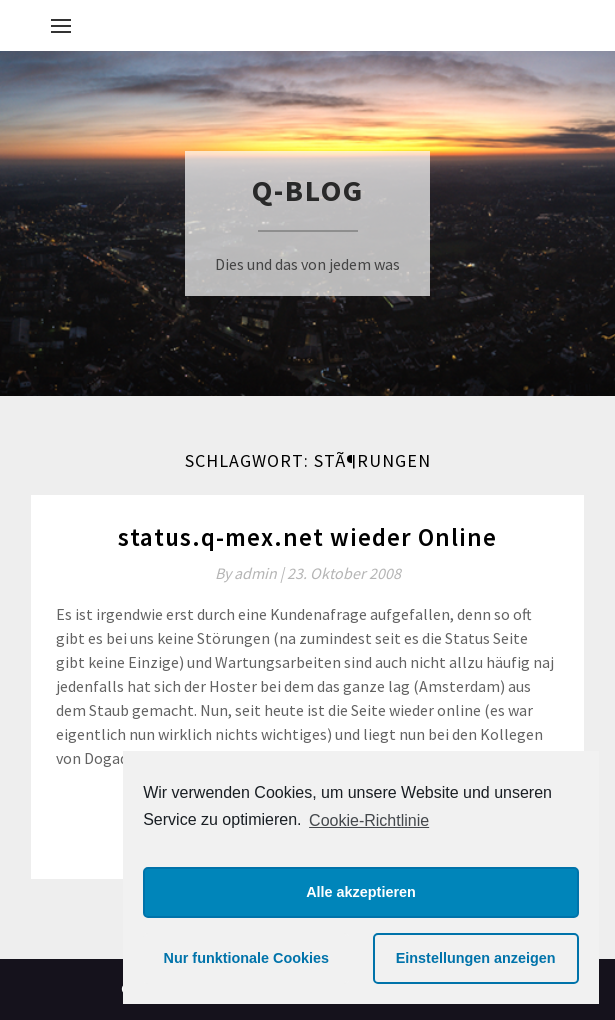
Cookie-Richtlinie (369, 820)
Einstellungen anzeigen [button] (476, 958)
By (251, 573)
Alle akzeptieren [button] (361, 892)
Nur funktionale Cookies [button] (247, 958)
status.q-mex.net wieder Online (307, 537)
